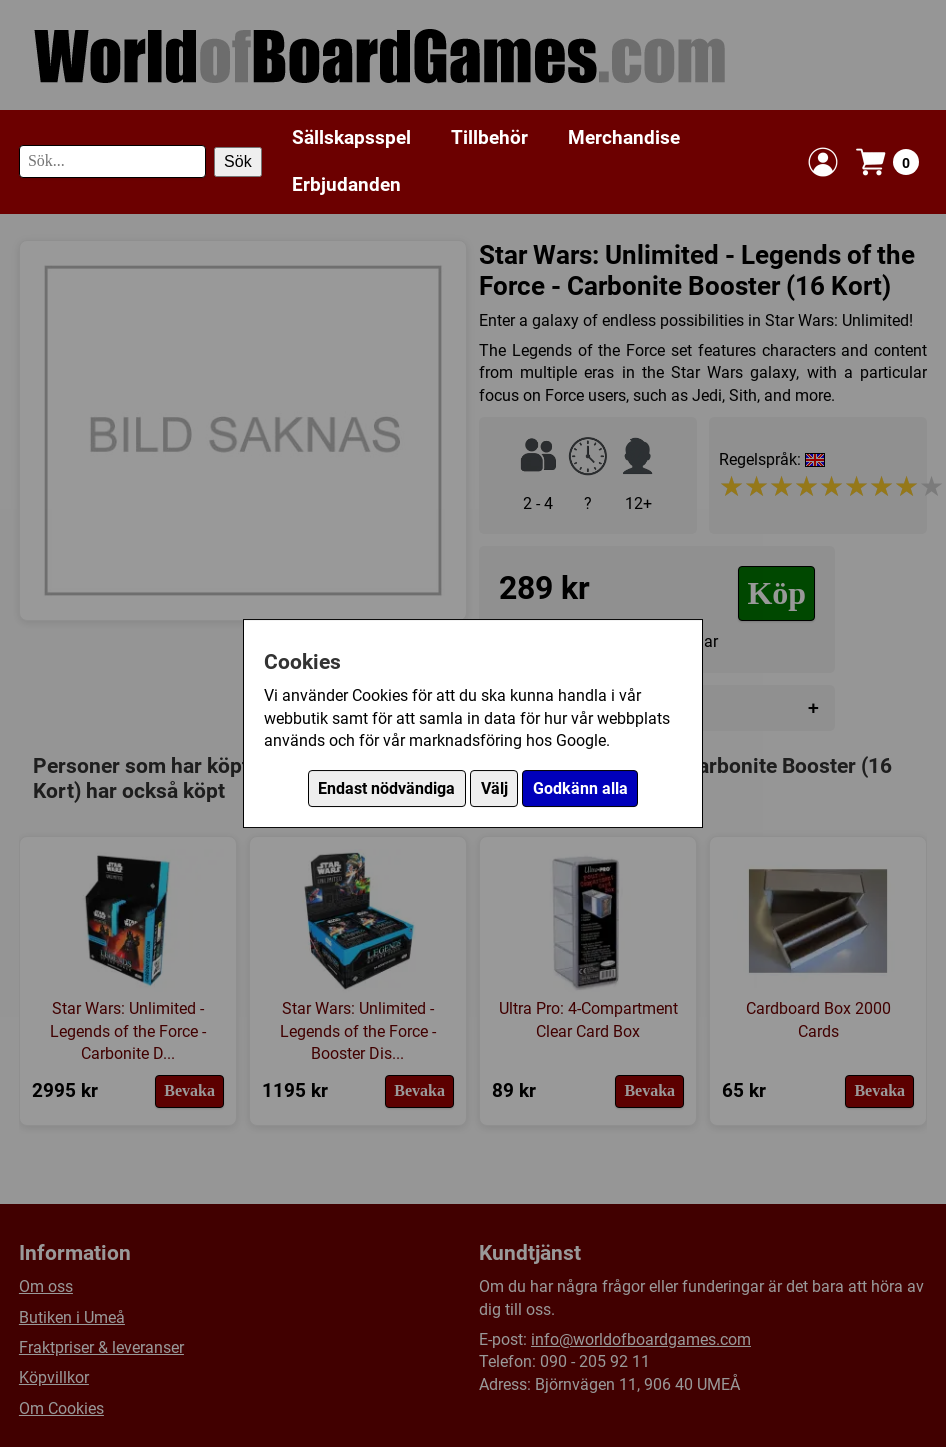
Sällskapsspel (351, 137)
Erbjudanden (346, 184)
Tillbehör (489, 137)
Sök (238, 161)
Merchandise (624, 137)
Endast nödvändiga (386, 788)
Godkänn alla (580, 788)
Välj (494, 788)
